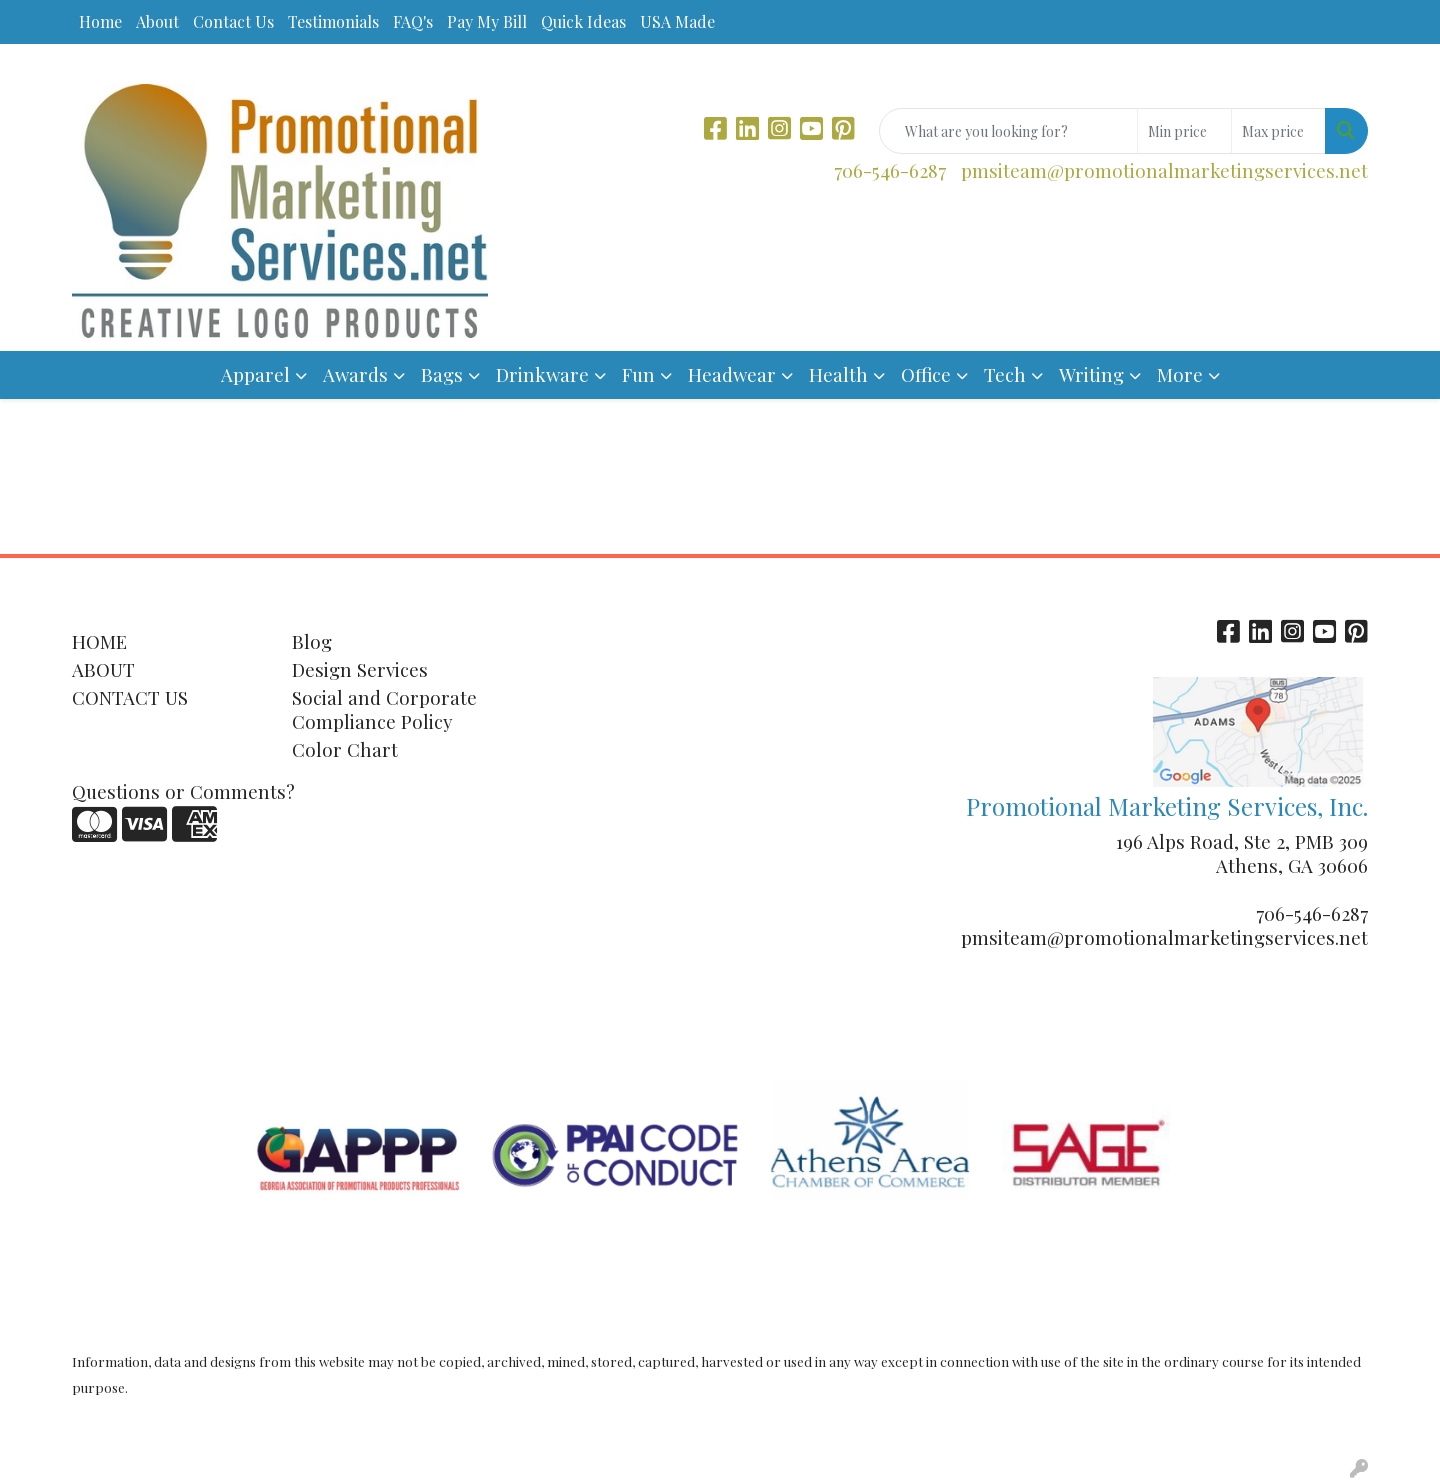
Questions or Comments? (183, 791)
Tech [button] (1005, 374)
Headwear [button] (732, 374)
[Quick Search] (1008, 131)
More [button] (1180, 374)
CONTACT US (130, 697)
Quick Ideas (583, 21)
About (157, 21)
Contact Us (233, 21)
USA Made (677, 21)
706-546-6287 (890, 170)
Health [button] (838, 374)
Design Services (360, 669)
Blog (312, 641)
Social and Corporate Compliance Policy (384, 709)
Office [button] (926, 374)
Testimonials (333, 21)
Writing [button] (1091, 374)
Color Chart (345, 749)
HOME (99, 641)
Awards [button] (355, 374)
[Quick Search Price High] (1278, 131)
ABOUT (103, 669)
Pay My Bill (487, 21)
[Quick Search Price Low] (1184, 131)
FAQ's (413, 21)
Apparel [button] (255, 374)
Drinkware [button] (542, 374)
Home (100, 21)
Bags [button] (442, 374)
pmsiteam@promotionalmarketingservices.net (1164, 170)
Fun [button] (638, 374)
